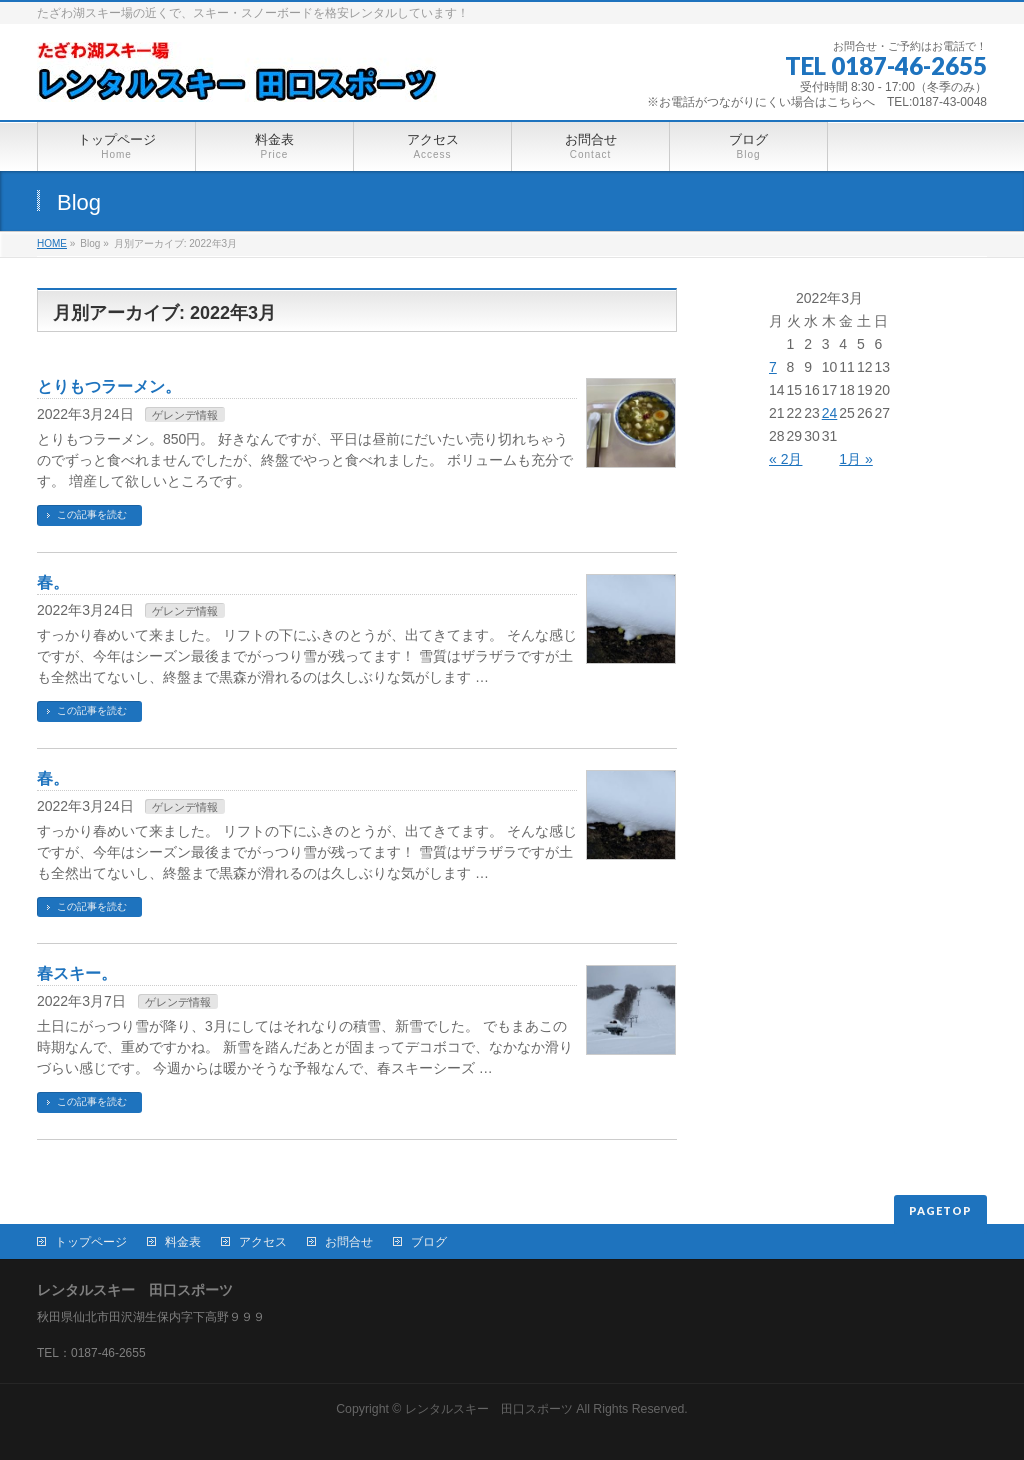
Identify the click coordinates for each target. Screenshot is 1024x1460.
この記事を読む (92, 514)
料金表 (183, 1242)
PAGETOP (940, 1210)
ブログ (429, 1242)
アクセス (263, 1242)
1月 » (855, 459)
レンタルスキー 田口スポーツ (489, 1409)
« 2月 (785, 459)
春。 (53, 582)
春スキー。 (77, 973)
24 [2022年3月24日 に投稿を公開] (830, 413)
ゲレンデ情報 (185, 415)
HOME (52, 243)
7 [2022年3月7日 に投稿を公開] (773, 367)
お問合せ (349, 1242)
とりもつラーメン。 (109, 386)
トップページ (91, 1242)
